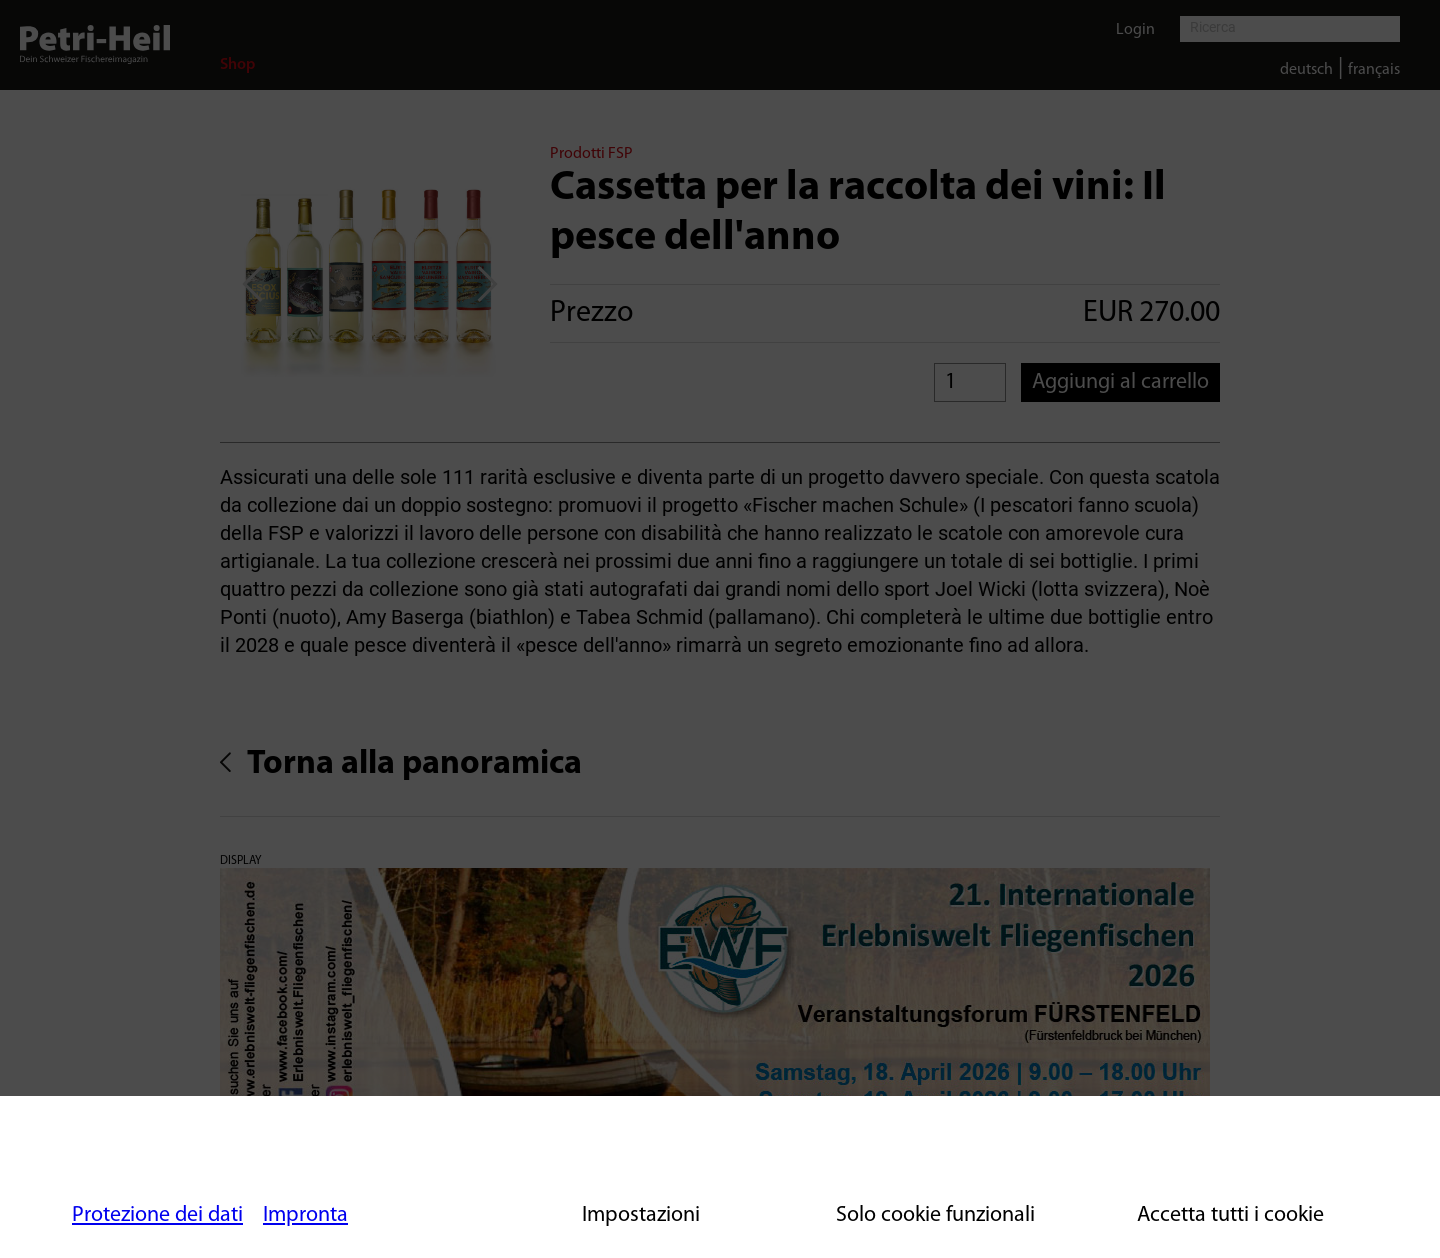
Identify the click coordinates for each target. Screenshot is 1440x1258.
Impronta (305, 1215)
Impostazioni (641, 1215)
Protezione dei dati (157, 1215)
